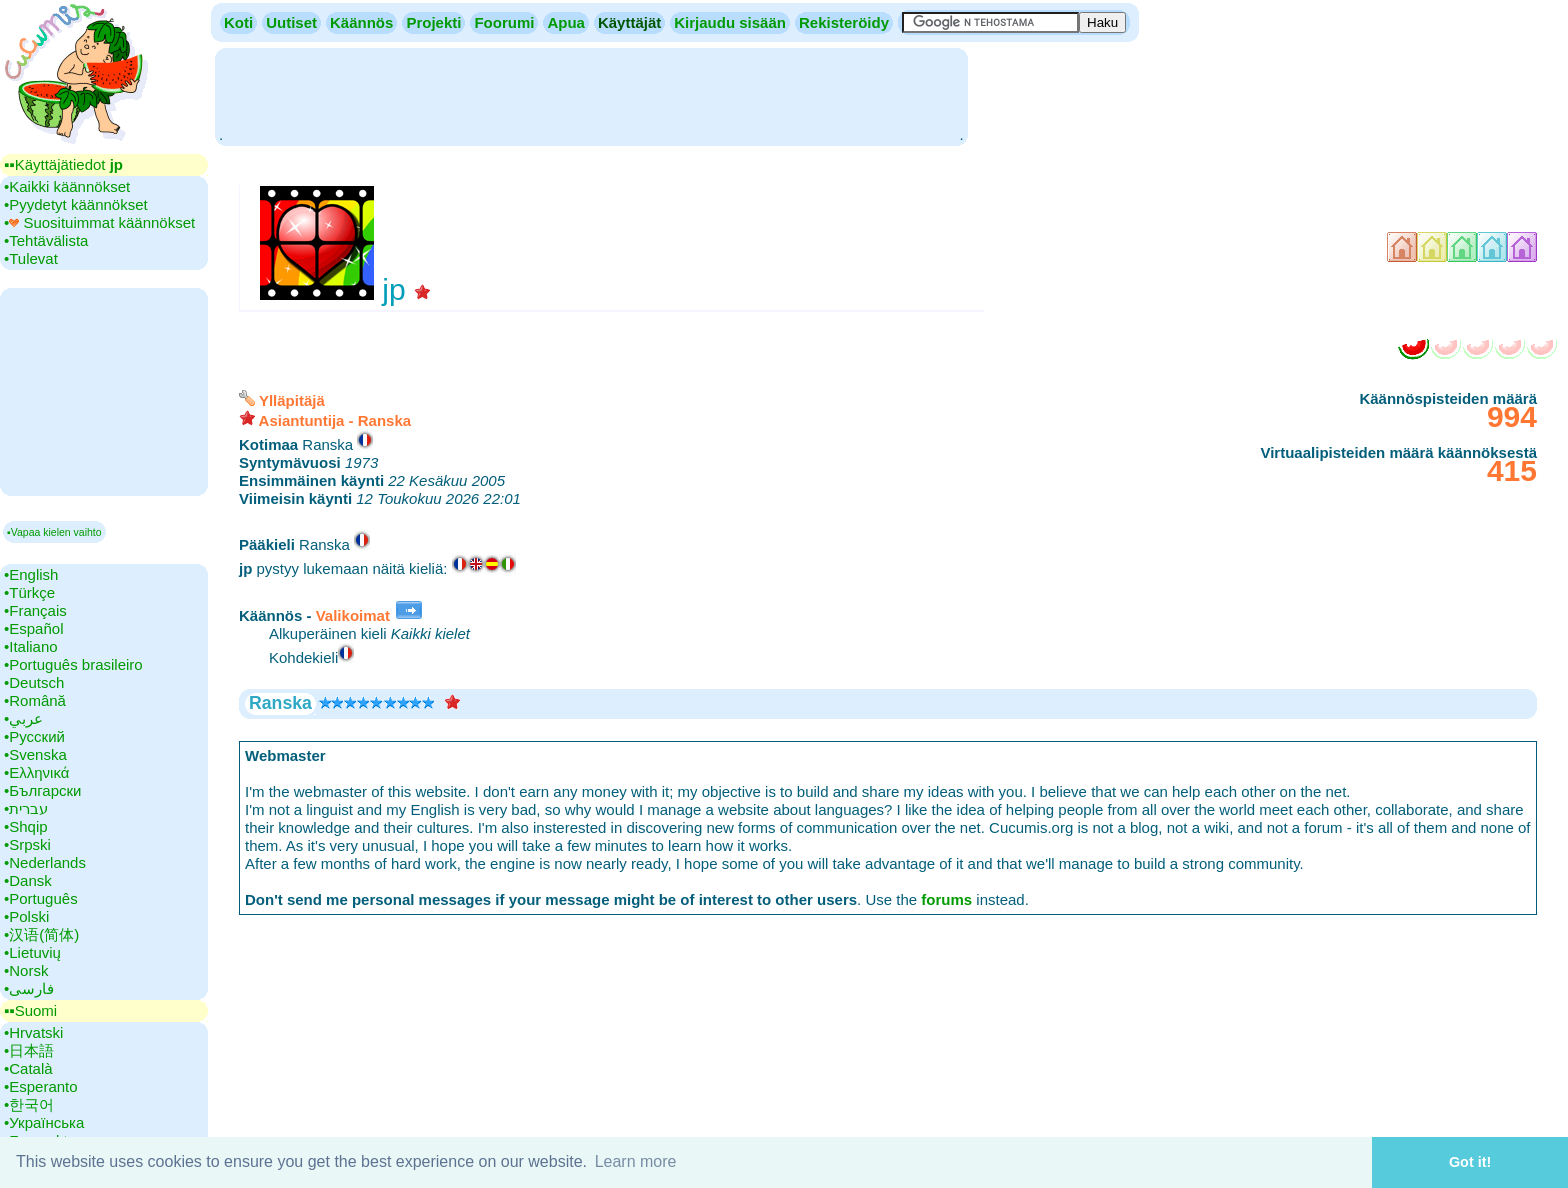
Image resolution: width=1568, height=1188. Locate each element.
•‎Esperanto (41, 1086)
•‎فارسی (29, 988)
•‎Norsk (26, 970)
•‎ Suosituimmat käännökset (99, 222)
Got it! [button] (1470, 1162)
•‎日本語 (29, 1050)
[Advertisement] (591, 95)
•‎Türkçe (29, 592)
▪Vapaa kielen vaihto (54, 532)
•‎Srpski (27, 844)
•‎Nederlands (45, 862)
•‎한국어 (29, 1104)
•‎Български (43, 790)
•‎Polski (26, 916)
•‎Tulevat (31, 258)
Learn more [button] (636, 1161)
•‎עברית (26, 808)
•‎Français (35, 610)
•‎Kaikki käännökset (67, 186)
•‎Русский (34, 736)
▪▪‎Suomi (30, 1010)
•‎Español (33, 628)
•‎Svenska (35, 754)
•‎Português (41, 898)
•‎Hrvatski (33, 1032)
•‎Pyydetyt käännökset (76, 204)
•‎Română (35, 700)
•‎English (31, 574)
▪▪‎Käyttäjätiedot (63, 164)
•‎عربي (23, 718)
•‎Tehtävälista (46, 240)
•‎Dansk (28, 880)
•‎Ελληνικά (36, 772)
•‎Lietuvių (32, 952)
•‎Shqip (26, 826)
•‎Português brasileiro (73, 664)
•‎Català (28, 1068)
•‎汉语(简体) (41, 934)
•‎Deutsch (34, 682)
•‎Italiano (31, 646)
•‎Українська (44, 1122)
